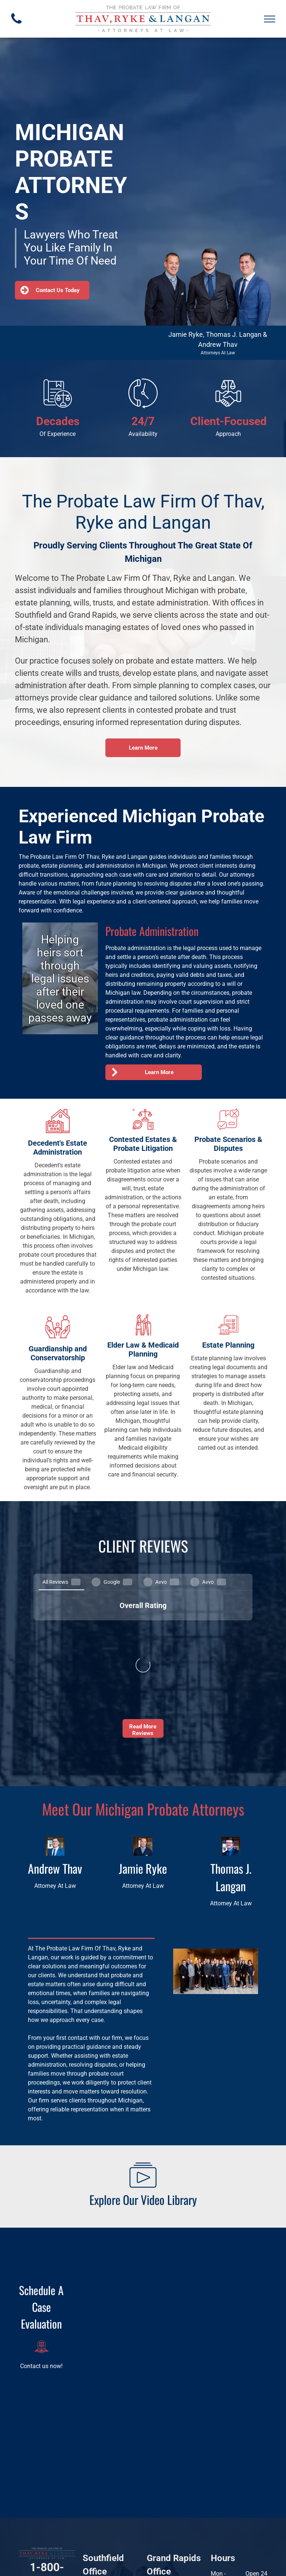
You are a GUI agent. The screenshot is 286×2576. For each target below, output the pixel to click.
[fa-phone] (16, 25)
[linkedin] (46, 2484)
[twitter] (64, 2484)
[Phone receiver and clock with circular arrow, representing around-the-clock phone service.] (143, 406)
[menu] (269, 19)
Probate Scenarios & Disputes (228, 1144)
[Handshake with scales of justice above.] (228, 406)
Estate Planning (228, 1345)
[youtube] (45, 2501)
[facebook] (29, 2484)
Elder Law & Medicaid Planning (143, 1349)
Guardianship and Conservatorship (58, 1353)
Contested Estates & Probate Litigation (143, 1144)
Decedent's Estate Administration (57, 1147)
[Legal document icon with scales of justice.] (58, 406)
